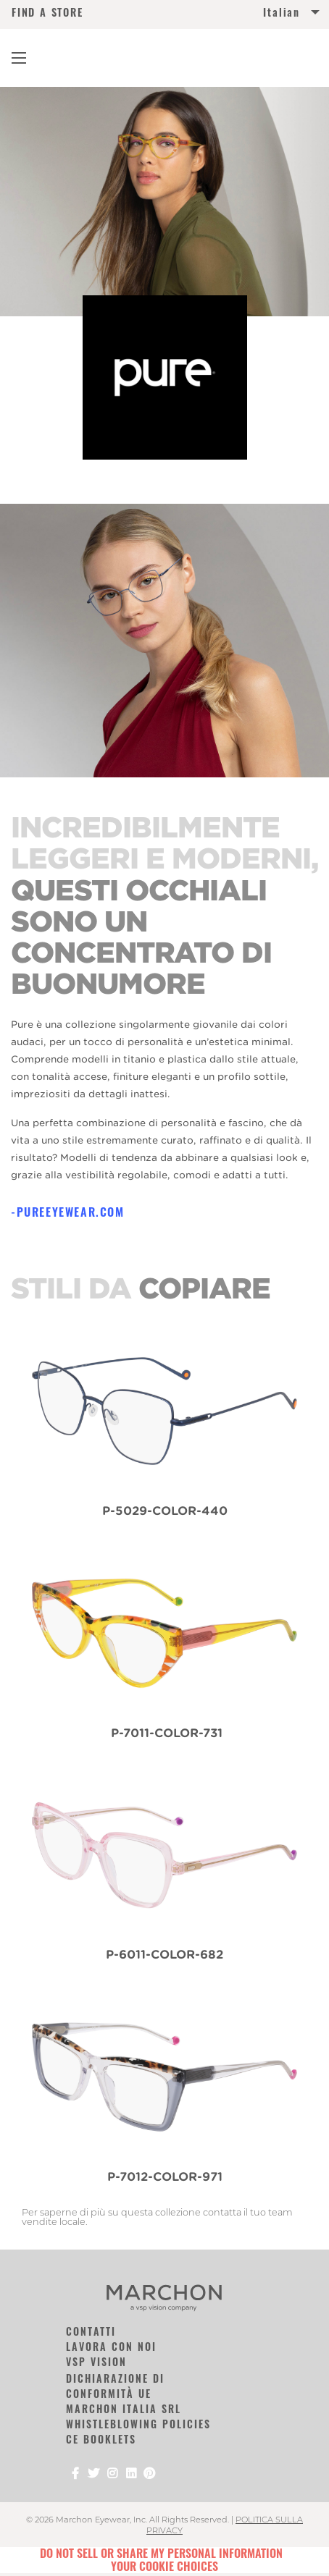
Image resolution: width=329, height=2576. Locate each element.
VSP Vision (96, 2361)
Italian (281, 12)
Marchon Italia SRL (123, 2408)
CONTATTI (91, 2331)
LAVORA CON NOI (111, 2346)
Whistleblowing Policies (138, 2423)
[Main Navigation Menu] (19, 58)
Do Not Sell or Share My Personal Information (161, 2553)
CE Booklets (101, 2438)
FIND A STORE (47, 12)
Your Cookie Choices (164, 2566)
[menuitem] (240, 14)
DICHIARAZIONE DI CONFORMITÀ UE (115, 2385)
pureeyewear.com (71, 1211)
